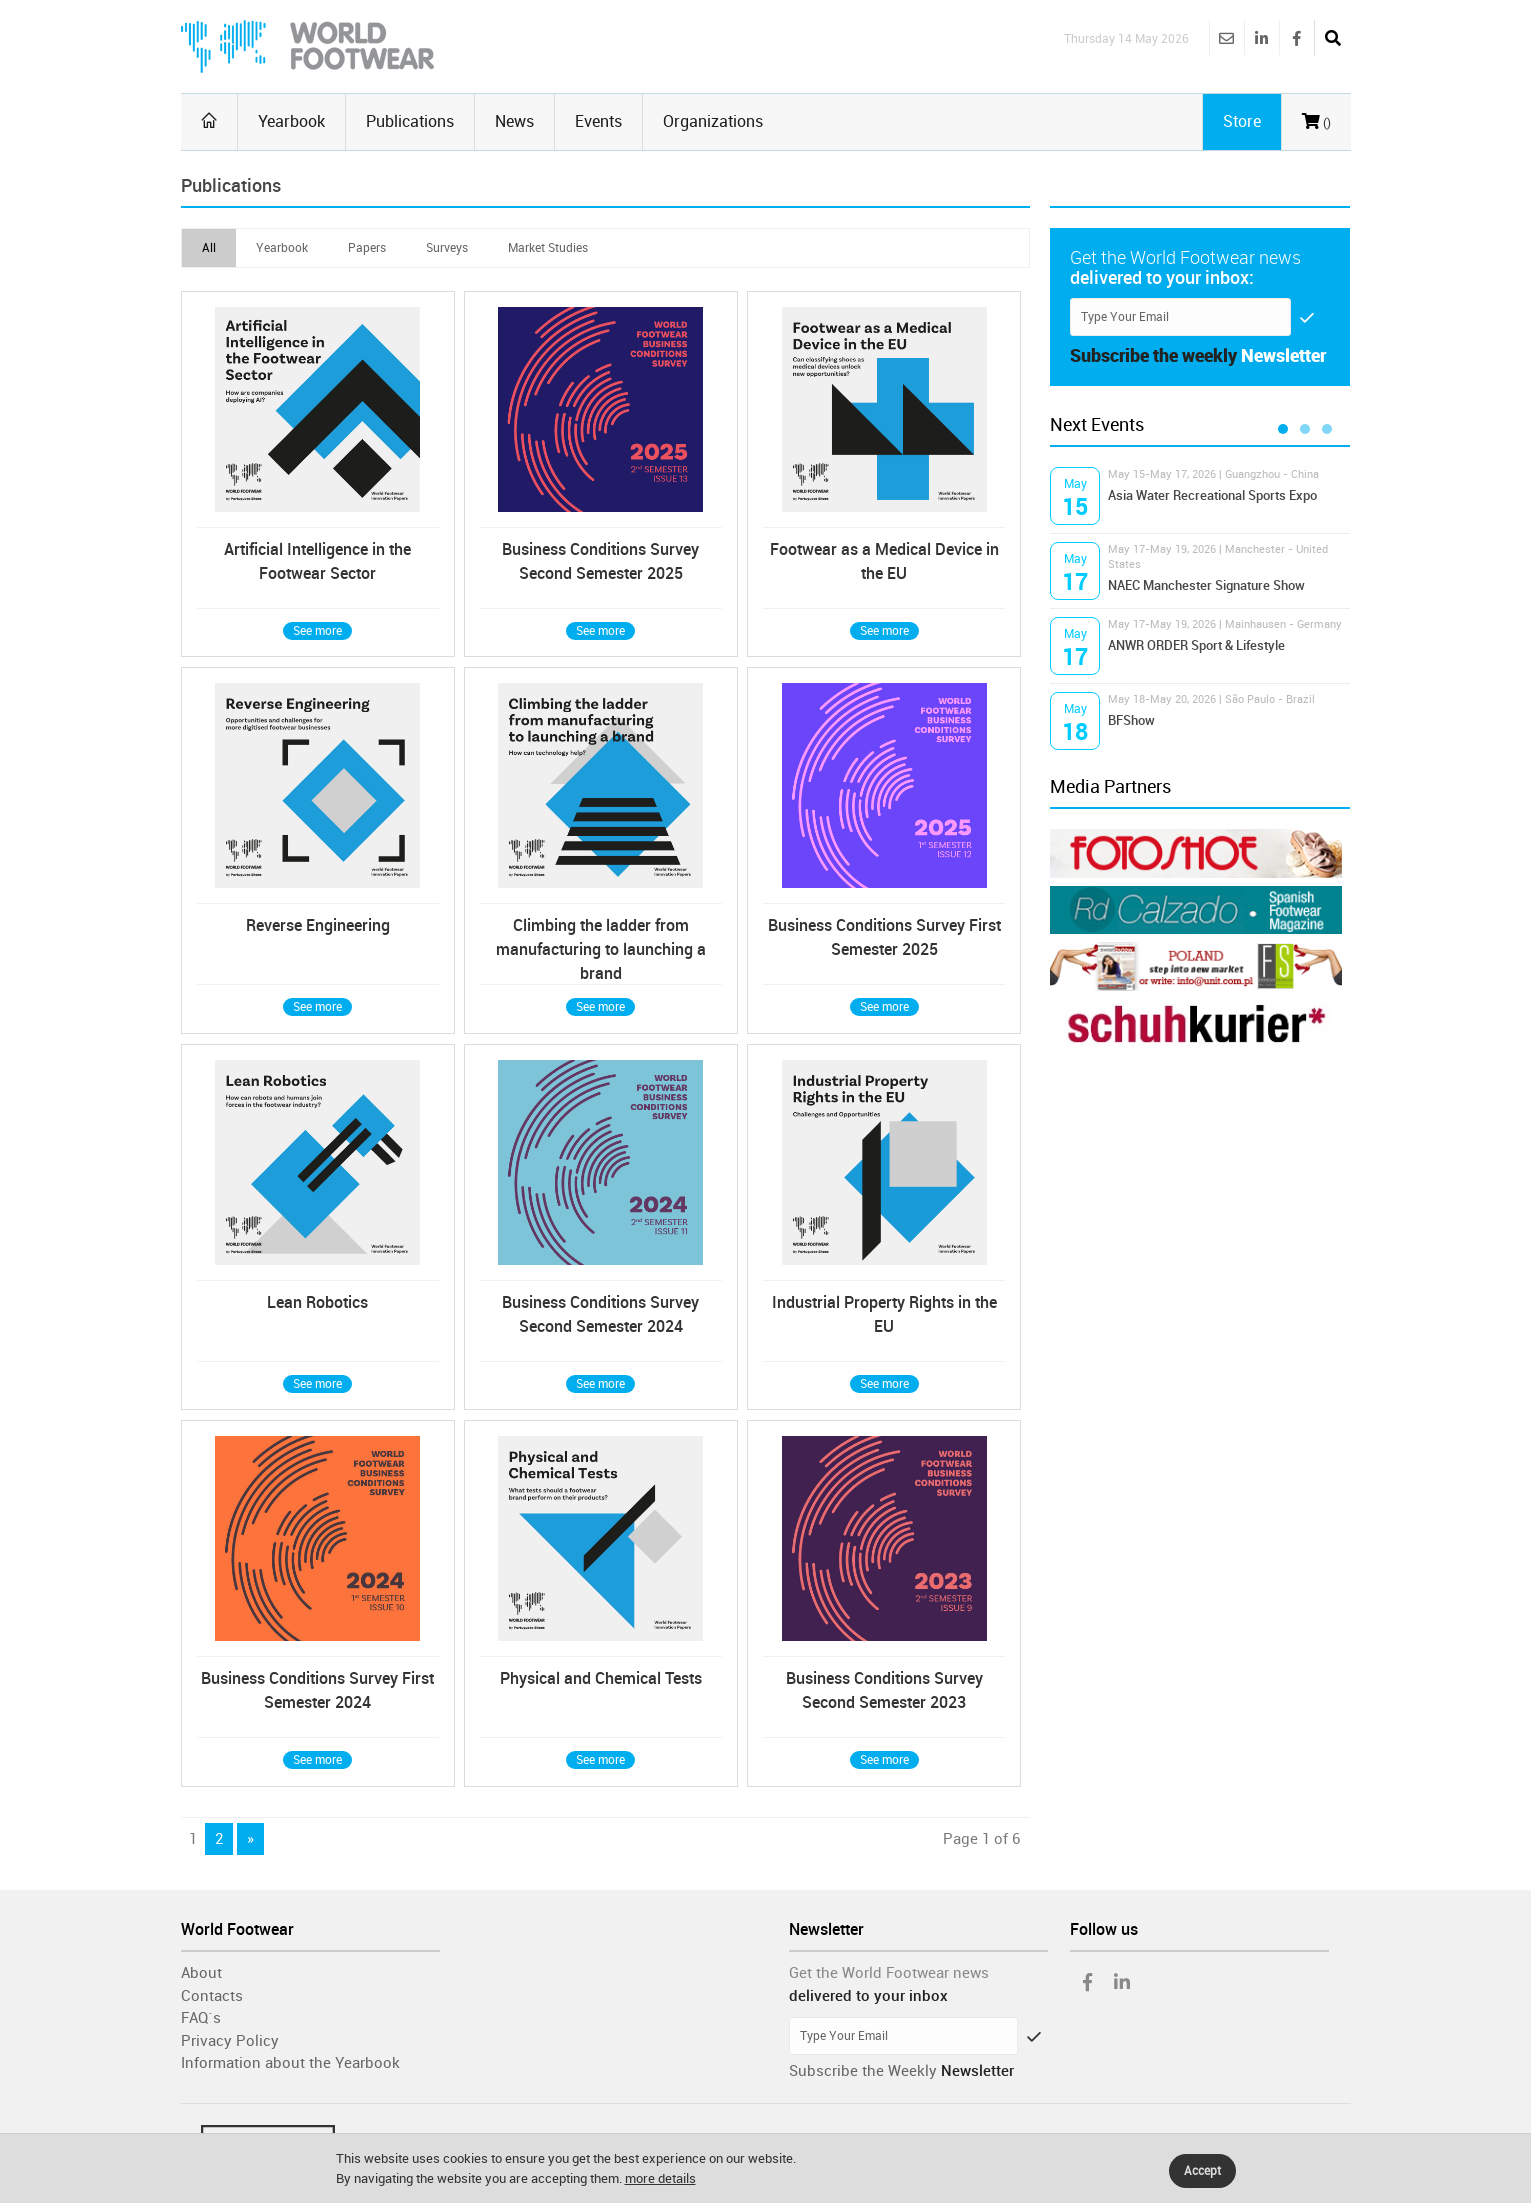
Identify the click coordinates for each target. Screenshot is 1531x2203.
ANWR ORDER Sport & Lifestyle (1196, 645)
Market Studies (548, 248)
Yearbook (291, 121)
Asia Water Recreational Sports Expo (1212, 495)
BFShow (1131, 720)
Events (598, 121)
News (514, 121)
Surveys (447, 248)
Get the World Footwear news (889, 1973)
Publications (410, 121)
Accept (1202, 2171)
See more (317, 631)
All (209, 248)
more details (660, 2178)
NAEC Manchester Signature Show (1206, 585)
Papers (367, 248)
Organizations (713, 121)
